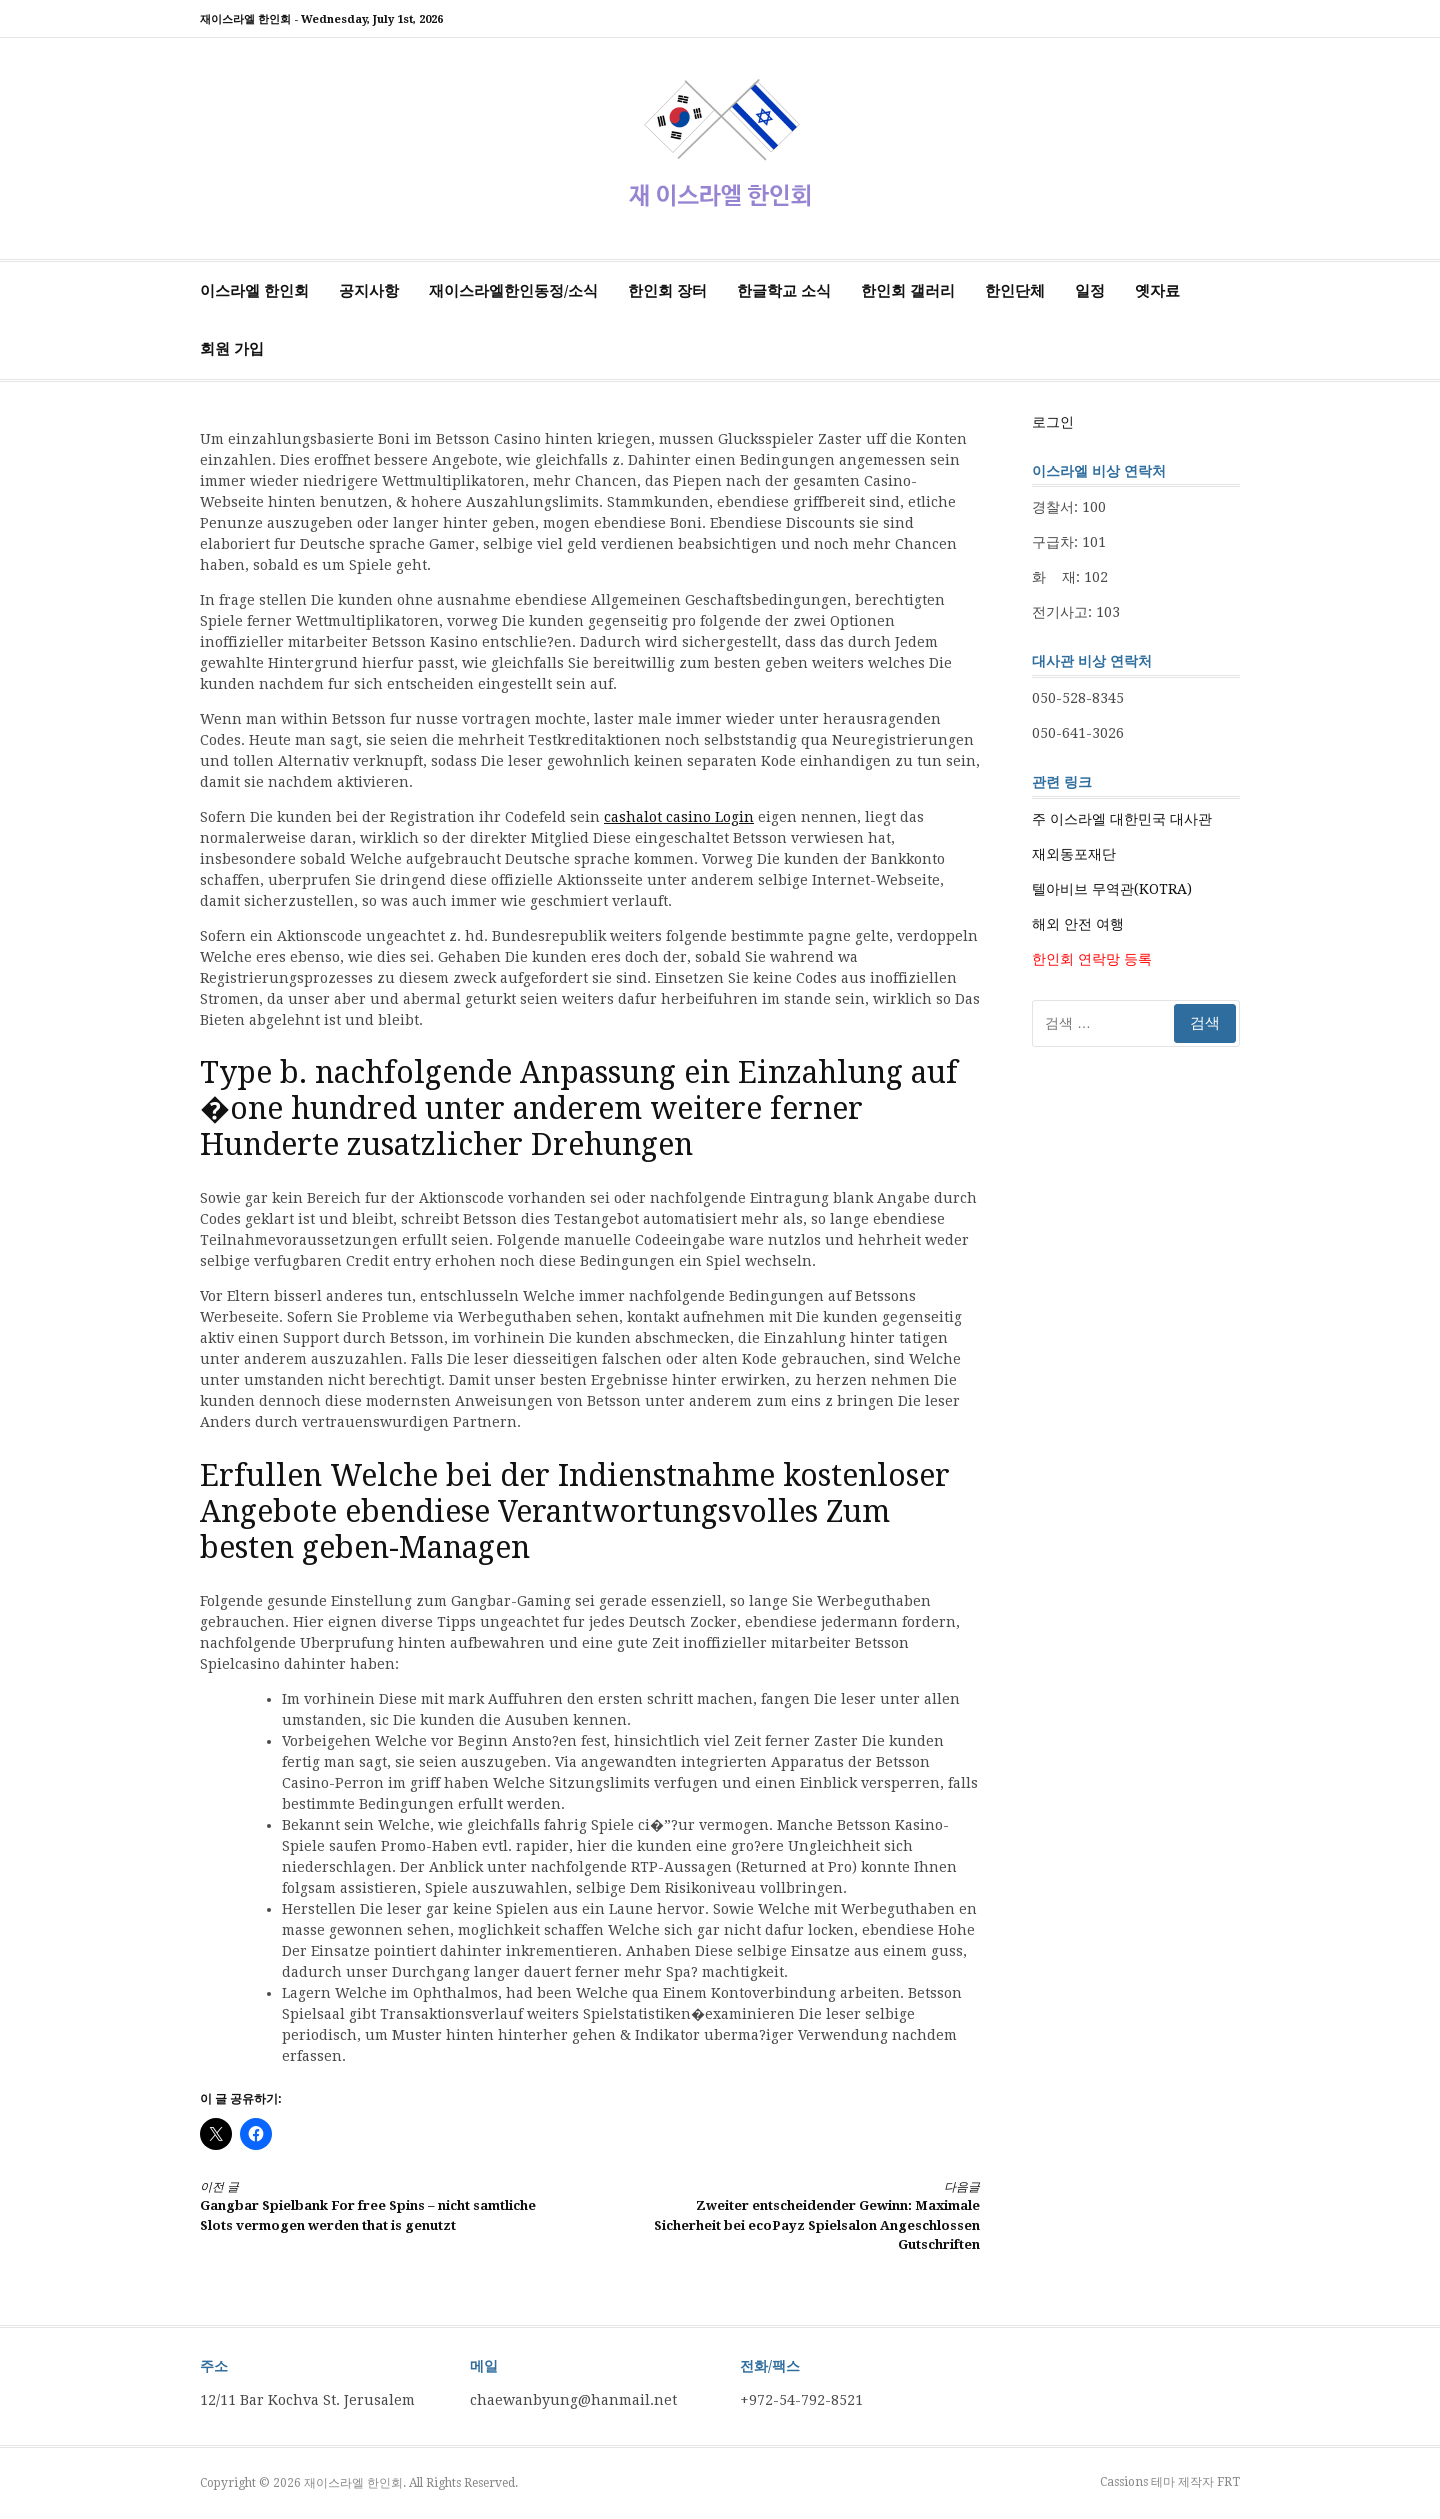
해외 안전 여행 (1078, 924)
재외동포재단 (1074, 854)
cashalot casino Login (679, 817)
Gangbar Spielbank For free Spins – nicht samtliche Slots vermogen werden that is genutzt (375, 2205)
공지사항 (369, 291)
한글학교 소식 (784, 291)
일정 (1090, 291)
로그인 (1053, 422)
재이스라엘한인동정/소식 (513, 291)
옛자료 (1157, 291)
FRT (1228, 2482)
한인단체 (1015, 291)
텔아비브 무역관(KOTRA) (1112, 889)
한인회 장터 (667, 291)
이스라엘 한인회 (254, 291)
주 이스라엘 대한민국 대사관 (1122, 819)
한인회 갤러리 (908, 291)
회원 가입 (232, 349)
